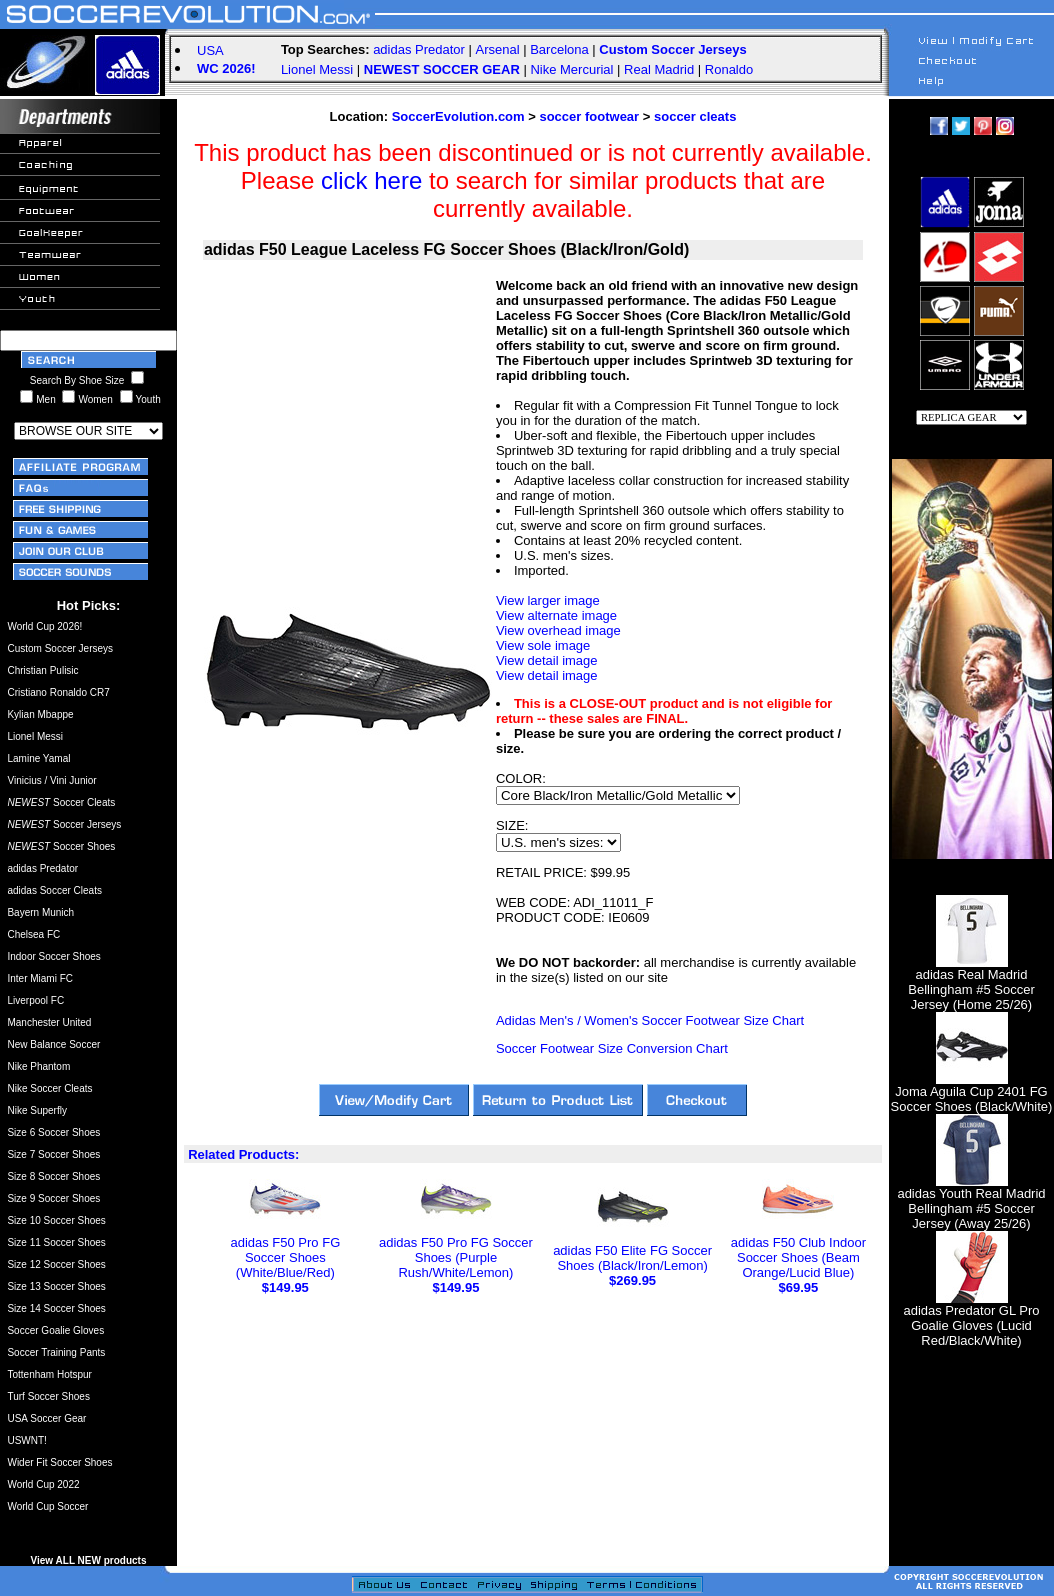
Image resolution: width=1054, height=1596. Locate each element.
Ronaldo (729, 69)
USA (210, 50)
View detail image (547, 660)
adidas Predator (419, 49)
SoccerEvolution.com (458, 116)
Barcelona (559, 49)
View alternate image (556, 615)
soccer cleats (695, 116)
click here (371, 180)
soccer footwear (589, 116)
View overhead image (558, 630)
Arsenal (498, 49)
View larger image (548, 600)
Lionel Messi (317, 69)
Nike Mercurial (571, 69)
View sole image (543, 645)
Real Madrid (659, 69)
